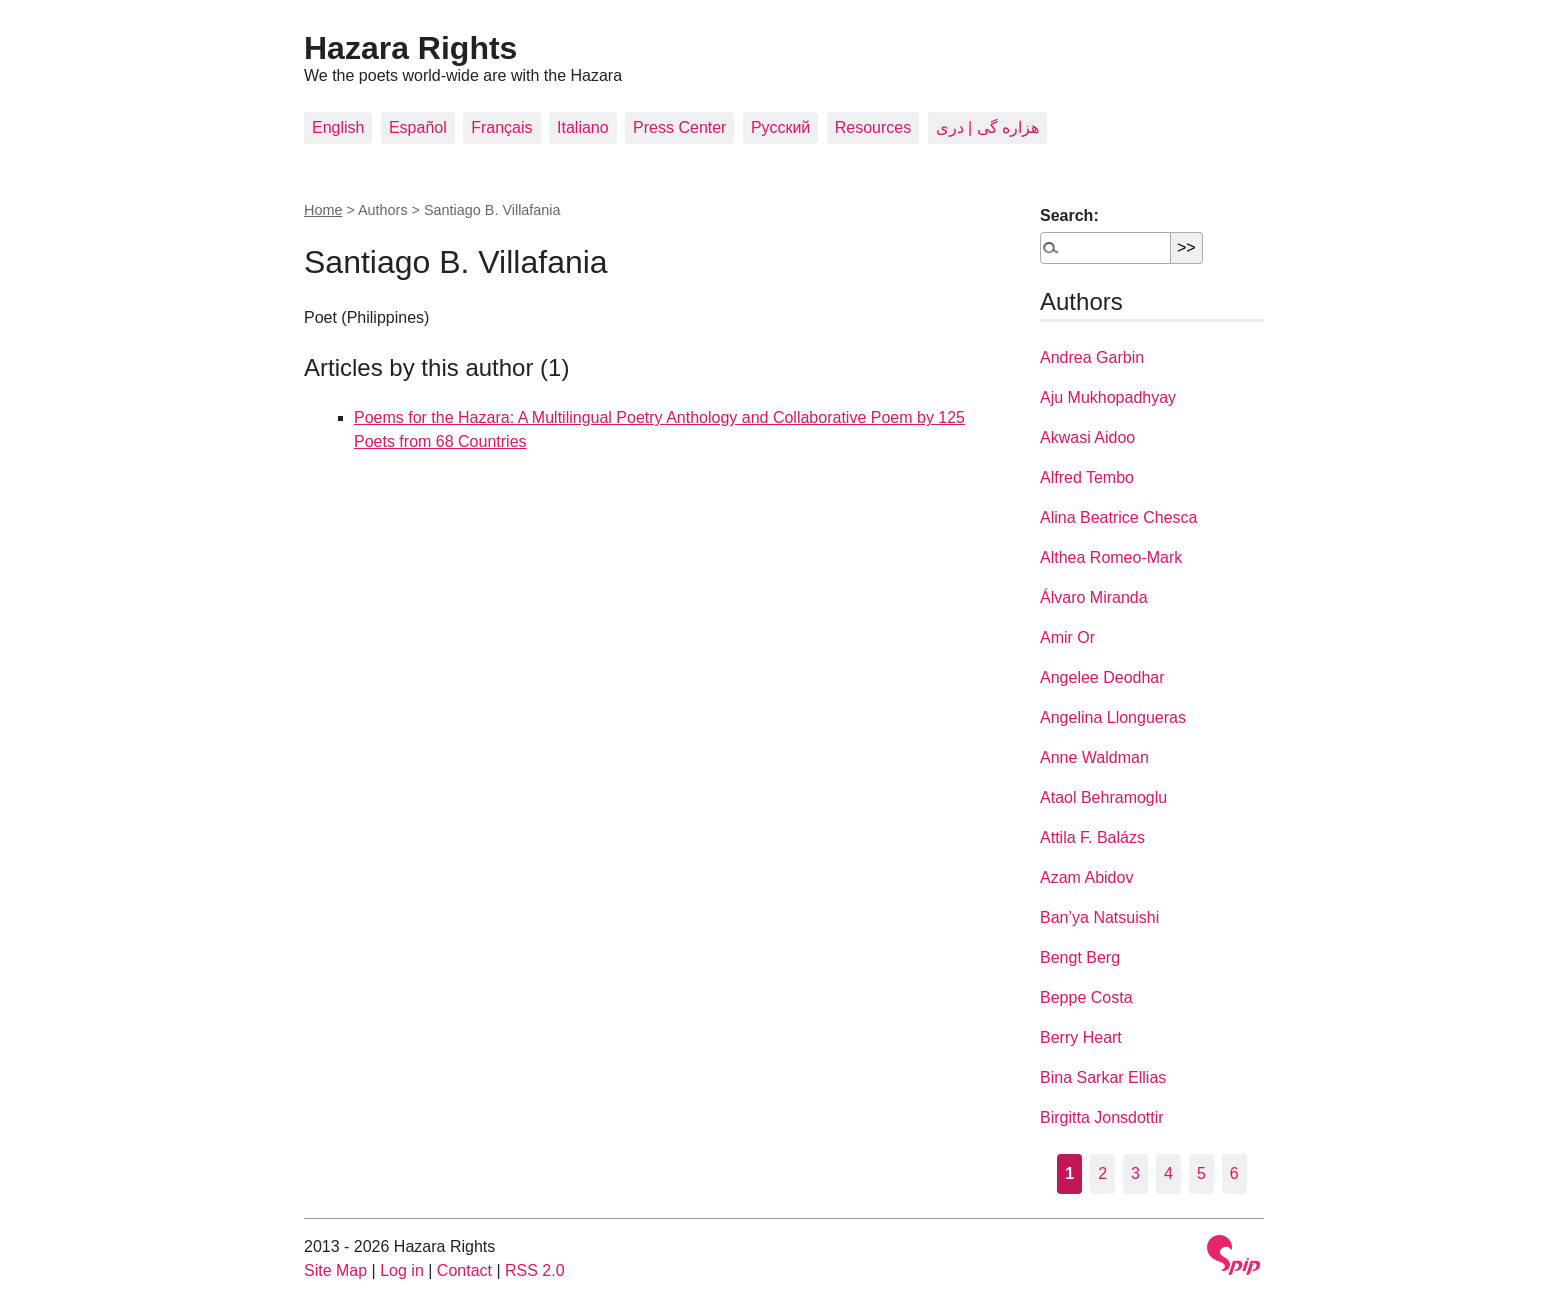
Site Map (335, 1270)
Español (418, 127)
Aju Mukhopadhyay (1108, 397)
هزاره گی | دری (988, 127)
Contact (464, 1270)
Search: (1069, 215)
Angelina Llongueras (1113, 717)
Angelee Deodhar (1102, 677)
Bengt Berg (1080, 957)
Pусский (780, 127)
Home (323, 210)
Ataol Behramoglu (1103, 797)
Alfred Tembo (1087, 477)
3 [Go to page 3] (1135, 1173)
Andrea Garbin (1092, 357)
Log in (402, 1270)
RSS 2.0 (535, 1270)
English (338, 127)
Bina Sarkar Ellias (1103, 1077)
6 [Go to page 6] (1234, 1173)
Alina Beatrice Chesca (1118, 517)
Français (501, 127)
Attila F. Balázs (1092, 837)
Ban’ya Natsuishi (1099, 917)
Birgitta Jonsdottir (1102, 1117)
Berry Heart (1081, 1037)
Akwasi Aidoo (1087, 437)
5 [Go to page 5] (1201, 1173)
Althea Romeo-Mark (1111, 557)
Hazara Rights (410, 48)
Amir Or (1067, 637)
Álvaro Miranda (1094, 597)
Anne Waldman (1094, 757)
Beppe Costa (1086, 997)
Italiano (583, 127)
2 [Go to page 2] (1102, 1173)
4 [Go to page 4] (1168, 1173)
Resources (873, 127)
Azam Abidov (1086, 877)
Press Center (679, 127)
